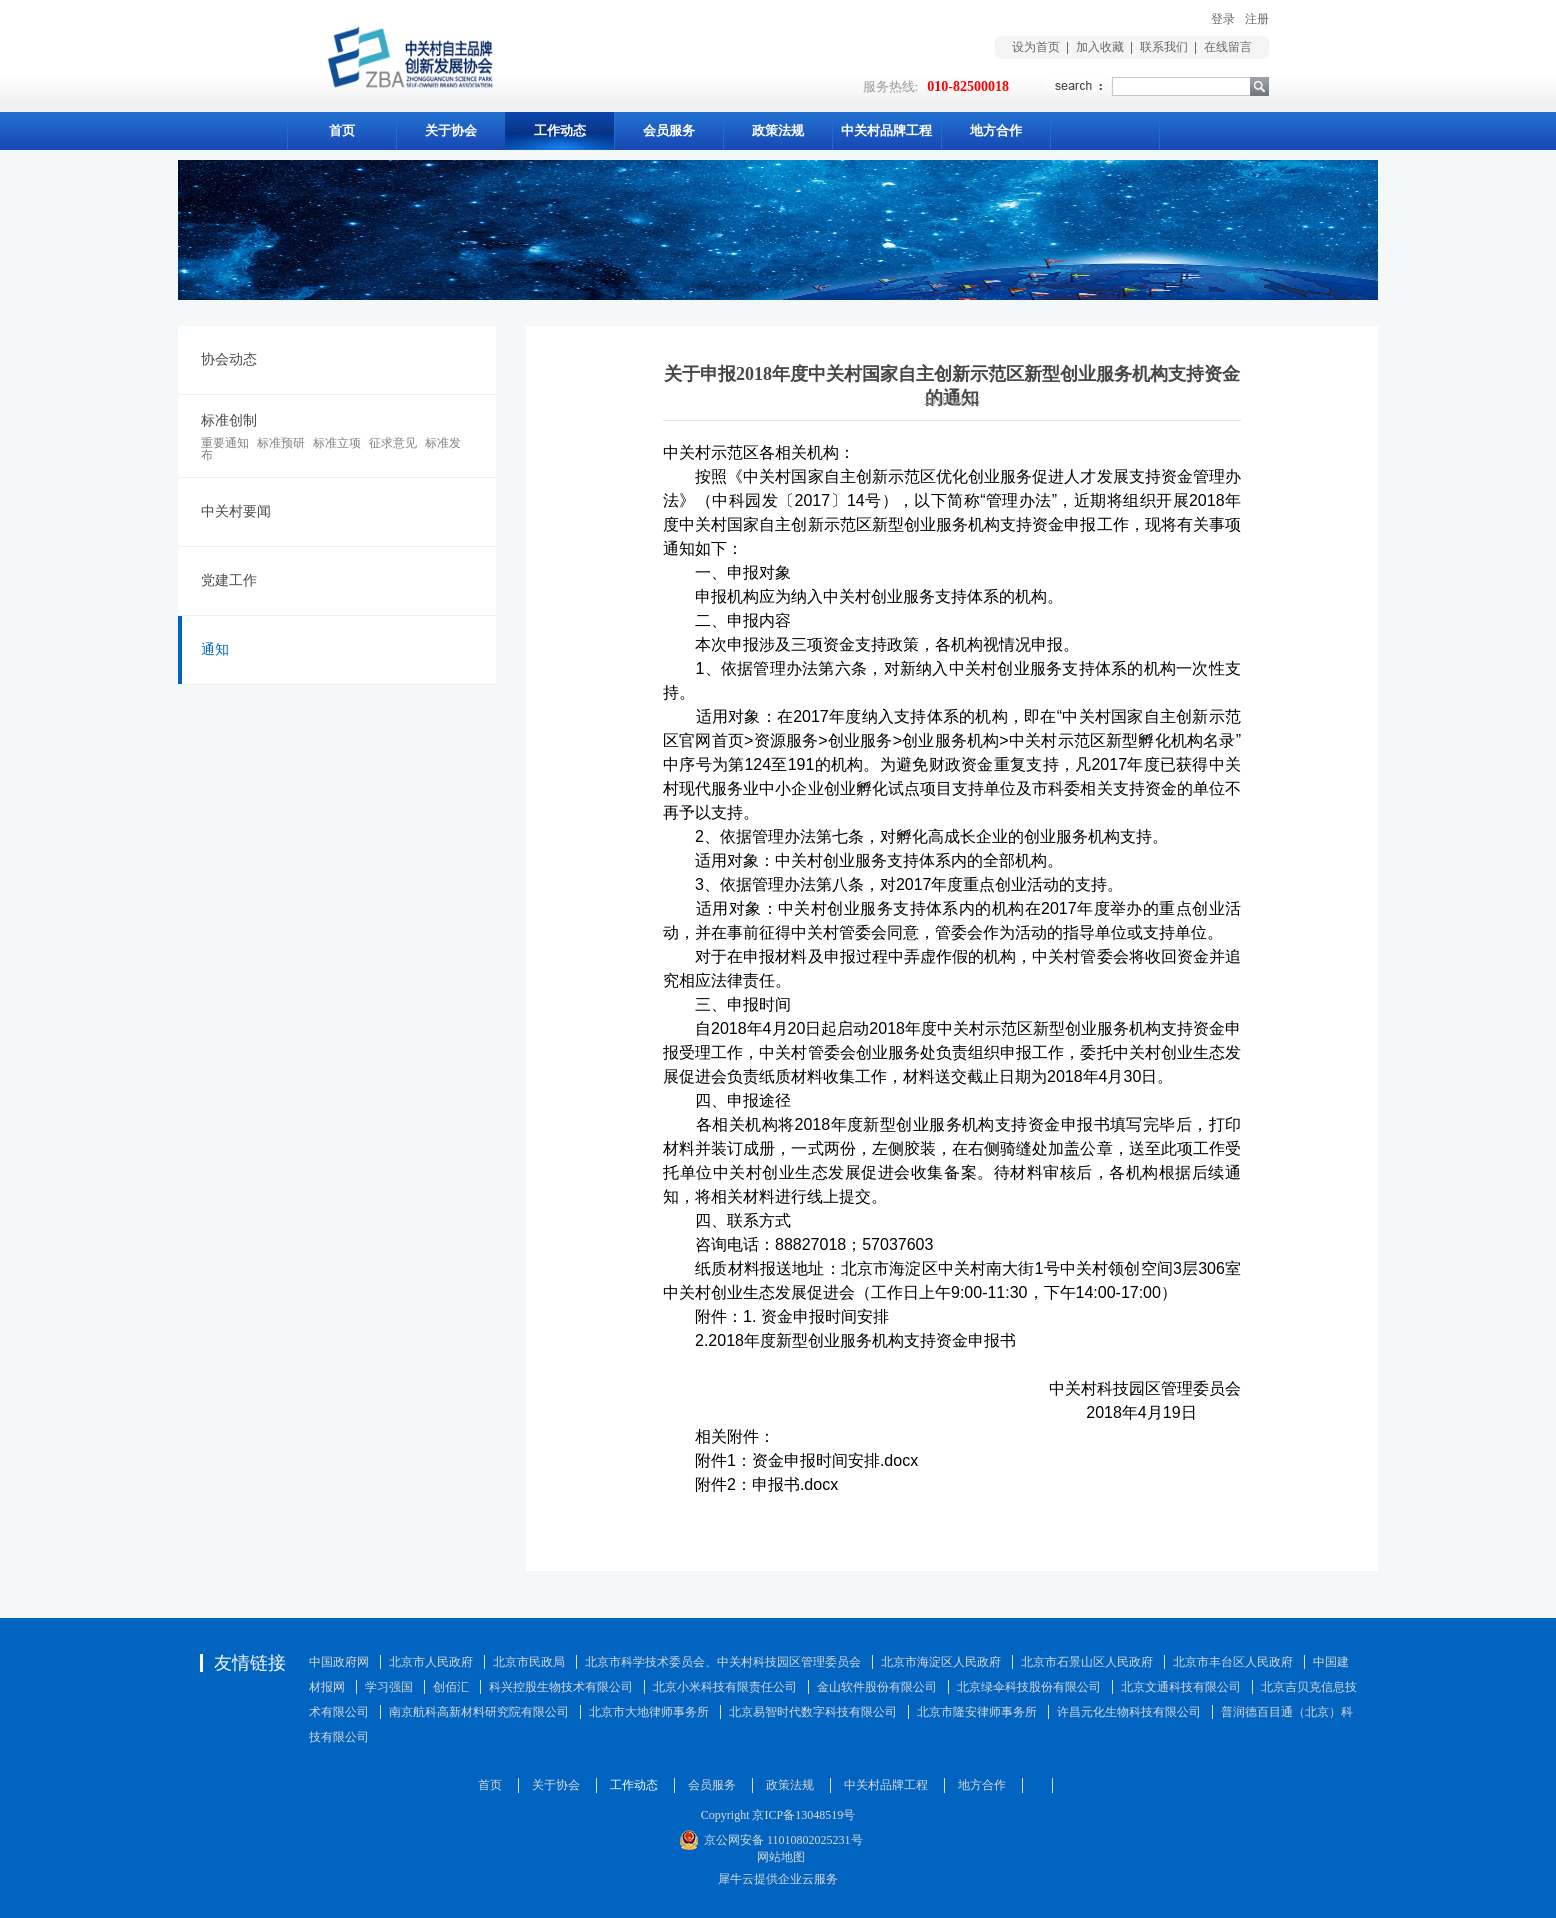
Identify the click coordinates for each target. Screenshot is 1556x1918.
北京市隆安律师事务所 (977, 1712)
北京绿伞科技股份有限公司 (1029, 1687)
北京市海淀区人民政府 (941, 1662)
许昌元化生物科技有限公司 (1129, 1712)
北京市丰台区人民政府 (1233, 1662)
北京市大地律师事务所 (649, 1712)
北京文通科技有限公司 (1181, 1687)
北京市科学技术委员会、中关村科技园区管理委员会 (723, 1662)
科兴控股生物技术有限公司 (561, 1687)
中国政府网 (339, 1662)
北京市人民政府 (431, 1662)
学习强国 (389, 1687)
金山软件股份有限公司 (877, 1687)
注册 (1257, 19)
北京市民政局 (529, 1662)
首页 (342, 130)
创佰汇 (451, 1687)
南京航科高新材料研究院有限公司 (479, 1712)
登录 (1223, 19)
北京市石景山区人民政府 (1087, 1662)
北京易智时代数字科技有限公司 (813, 1712)
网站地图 (778, 1857)
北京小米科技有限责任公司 (725, 1687)
